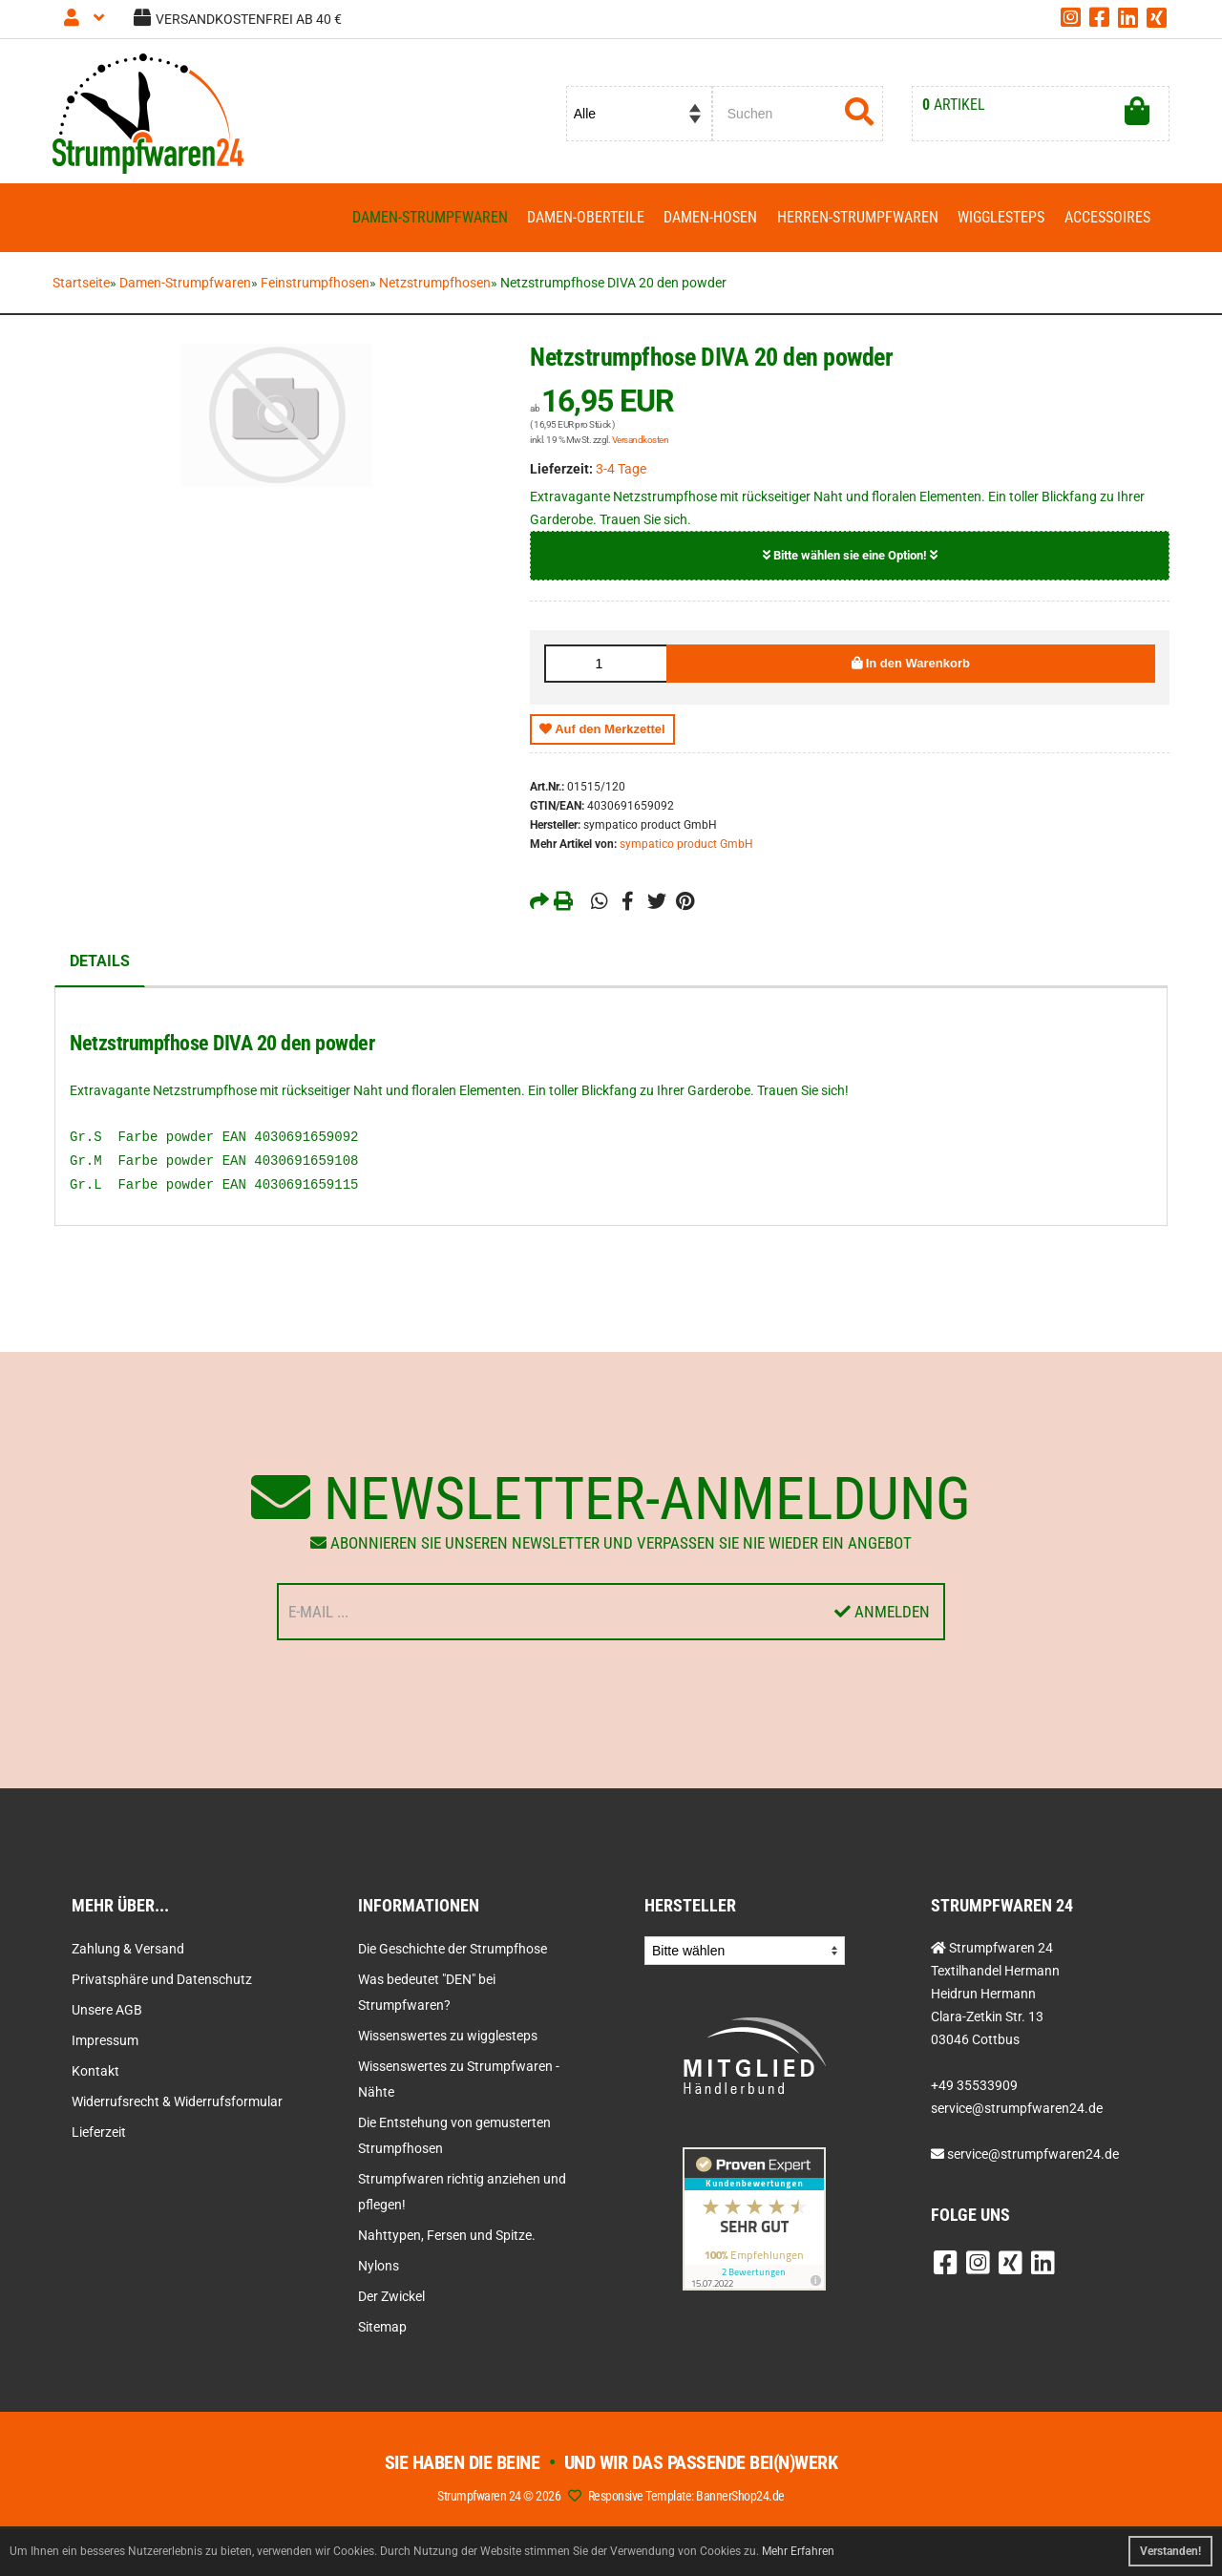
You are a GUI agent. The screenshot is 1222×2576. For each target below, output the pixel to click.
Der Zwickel (391, 2297)
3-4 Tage (621, 469)
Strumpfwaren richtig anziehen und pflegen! (462, 2192)
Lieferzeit (99, 2133)
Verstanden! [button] (1170, 2551)
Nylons (378, 2266)
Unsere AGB (107, 2010)
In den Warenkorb (911, 664)
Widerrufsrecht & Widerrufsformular (177, 2102)
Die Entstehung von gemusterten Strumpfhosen (454, 2136)
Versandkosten (640, 440)
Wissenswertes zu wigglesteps (447, 2036)
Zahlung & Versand (128, 1949)
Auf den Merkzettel (602, 730)
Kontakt (95, 2072)
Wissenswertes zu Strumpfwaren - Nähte (458, 2080)
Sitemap (382, 2327)
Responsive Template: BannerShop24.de (686, 2496)
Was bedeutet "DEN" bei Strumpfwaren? (426, 1993)
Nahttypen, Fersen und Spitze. (447, 2236)
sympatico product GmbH (686, 845)
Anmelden (882, 1612)
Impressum (105, 2041)
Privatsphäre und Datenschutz (162, 1980)
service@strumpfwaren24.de (1033, 2155)
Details (100, 962)
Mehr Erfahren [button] (798, 2551)
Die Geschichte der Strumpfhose (452, 1949)
